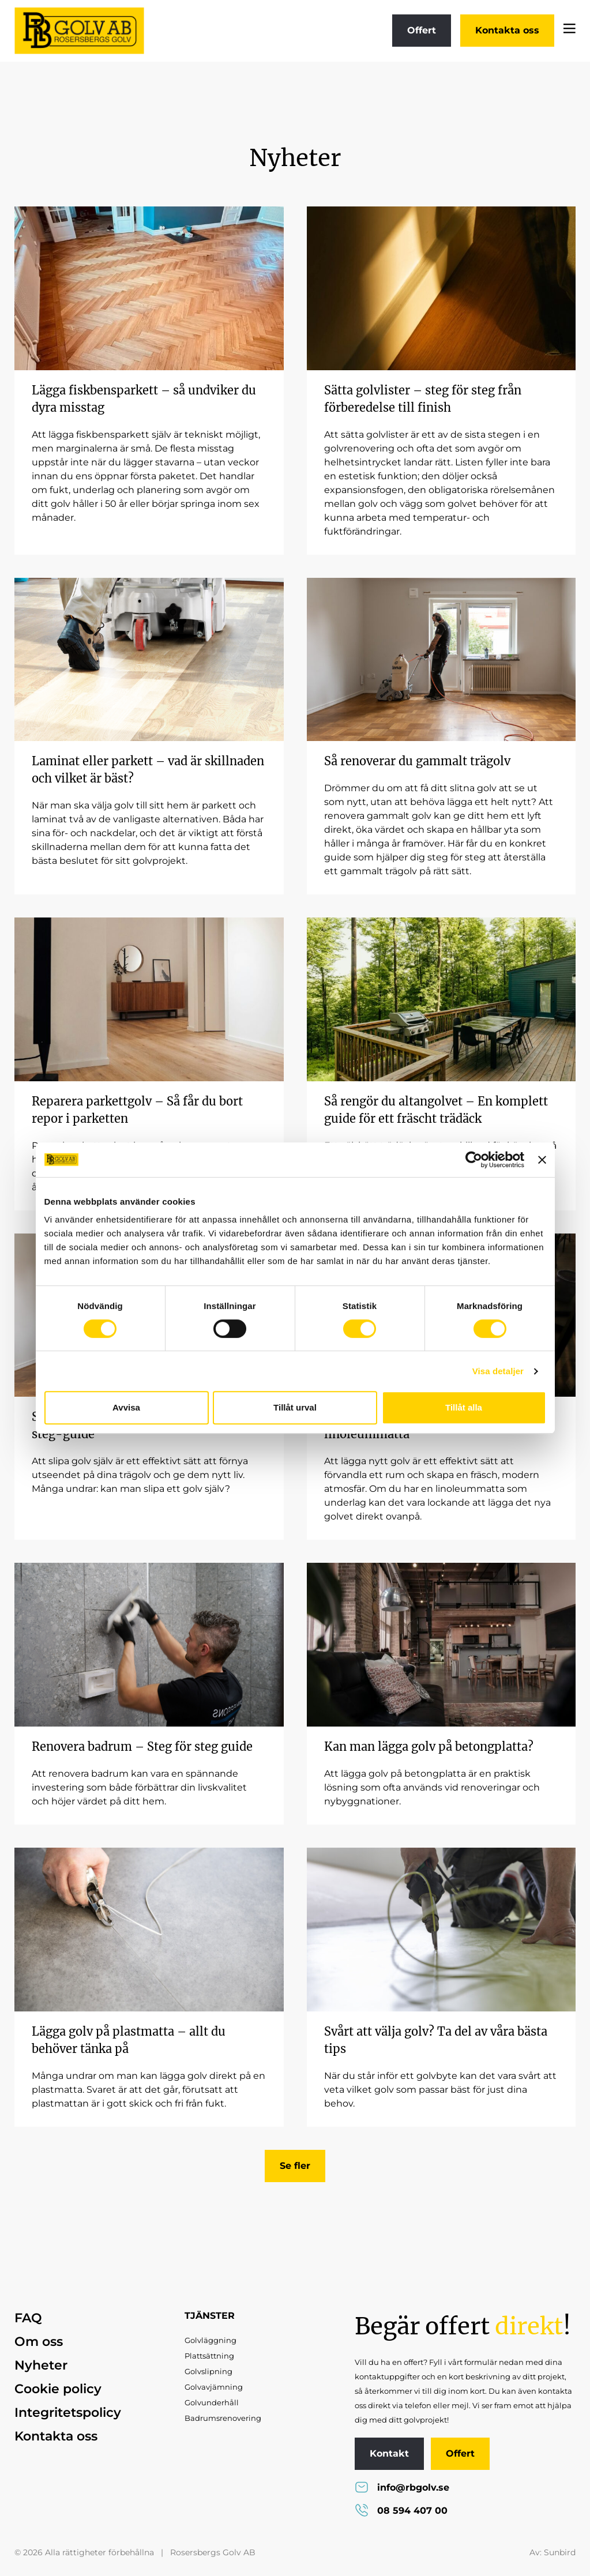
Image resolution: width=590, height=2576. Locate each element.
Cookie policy (58, 2389)
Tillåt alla (463, 1407)
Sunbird (560, 2552)
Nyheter (40, 2365)
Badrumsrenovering (223, 2418)
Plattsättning (209, 2355)
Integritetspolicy (67, 2412)
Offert (421, 30)
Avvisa (126, 1407)
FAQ (28, 2318)
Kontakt (389, 2453)
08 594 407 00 (401, 2510)
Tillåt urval (295, 1407)
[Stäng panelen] (542, 1160)
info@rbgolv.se (402, 2487)
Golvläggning (210, 2340)
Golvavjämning (214, 2386)
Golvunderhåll (212, 2402)
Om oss (38, 2341)
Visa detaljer (498, 1371)
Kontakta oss (507, 30)
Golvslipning (208, 2371)
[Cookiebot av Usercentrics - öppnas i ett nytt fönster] (473, 1159)
